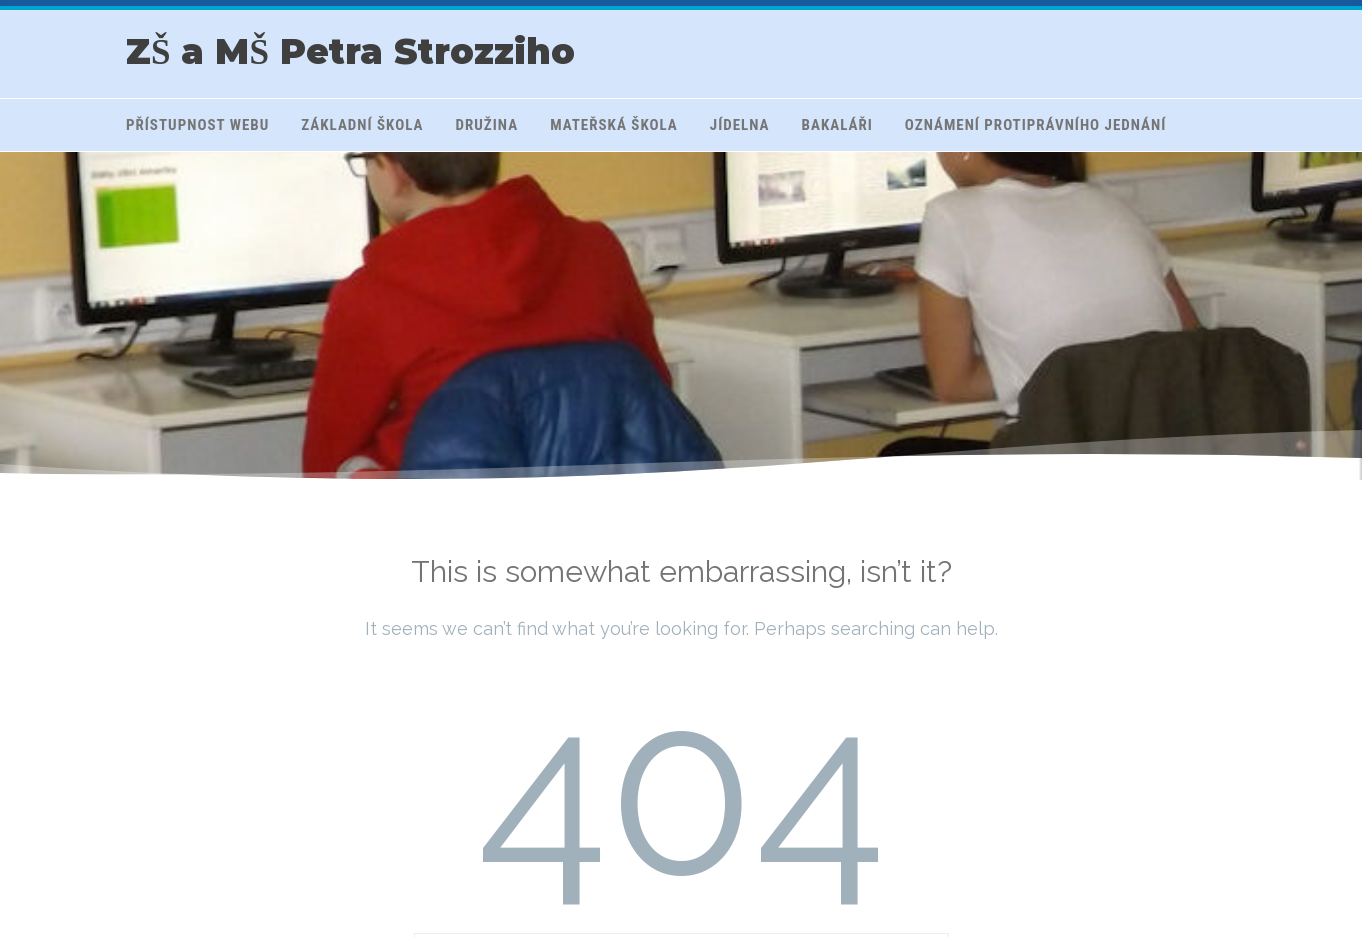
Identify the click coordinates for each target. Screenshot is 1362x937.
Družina (487, 125)
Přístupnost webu (197, 125)
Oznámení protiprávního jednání (1036, 125)
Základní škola (362, 125)
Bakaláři (837, 125)
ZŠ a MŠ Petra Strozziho (350, 51)
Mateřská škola (614, 125)
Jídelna (740, 125)
